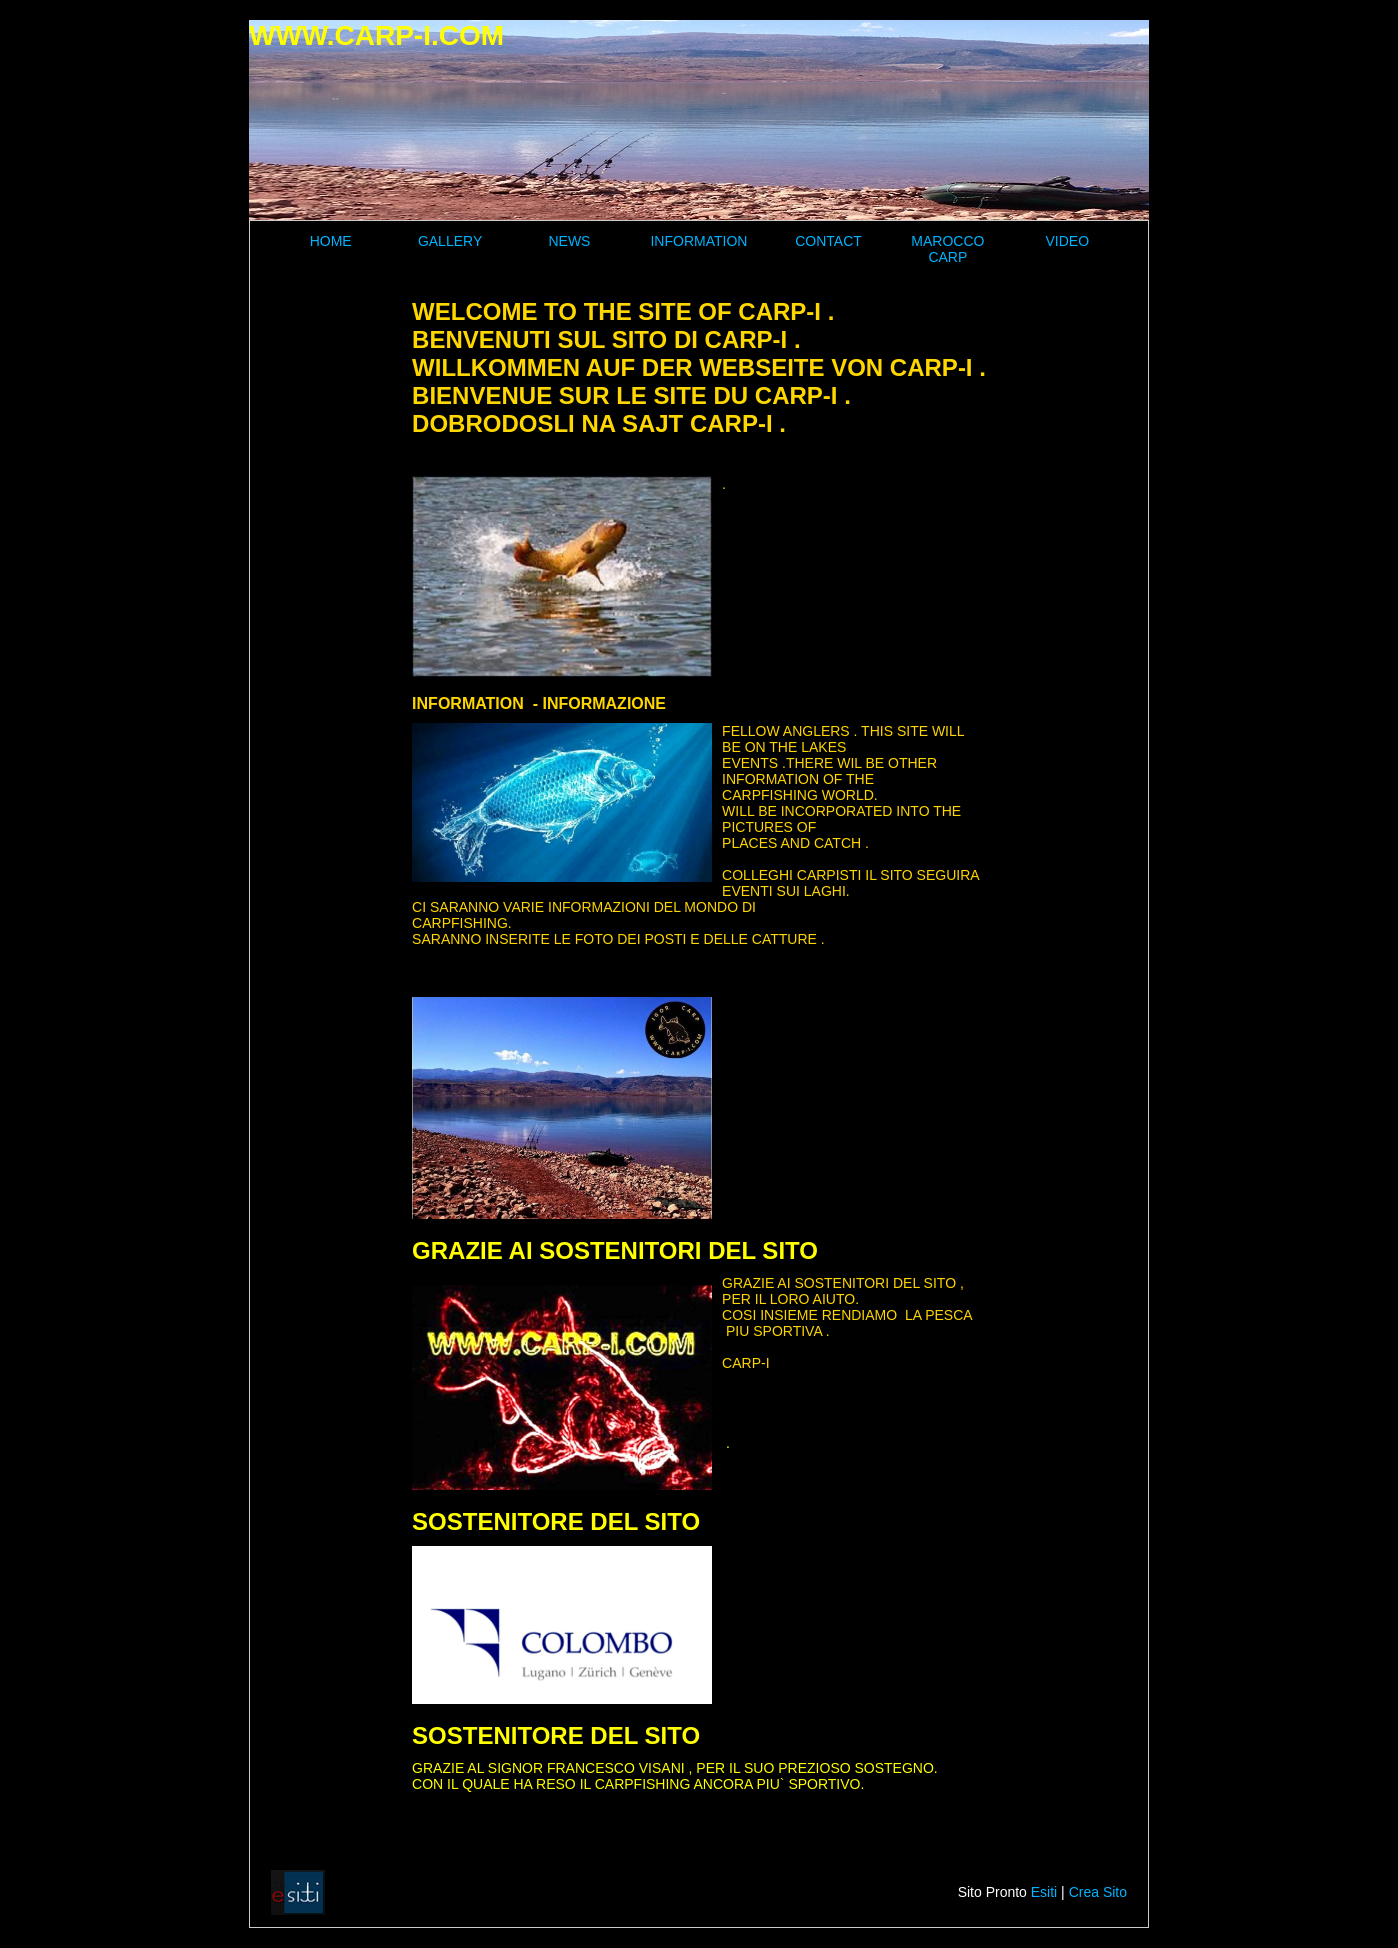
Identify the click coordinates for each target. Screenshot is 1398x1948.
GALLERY (450, 241)
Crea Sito (1098, 1892)
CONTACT (828, 241)
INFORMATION (698, 241)
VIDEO (1067, 241)
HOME (331, 241)
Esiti (1044, 1892)
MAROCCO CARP (947, 249)
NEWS (569, 241)
